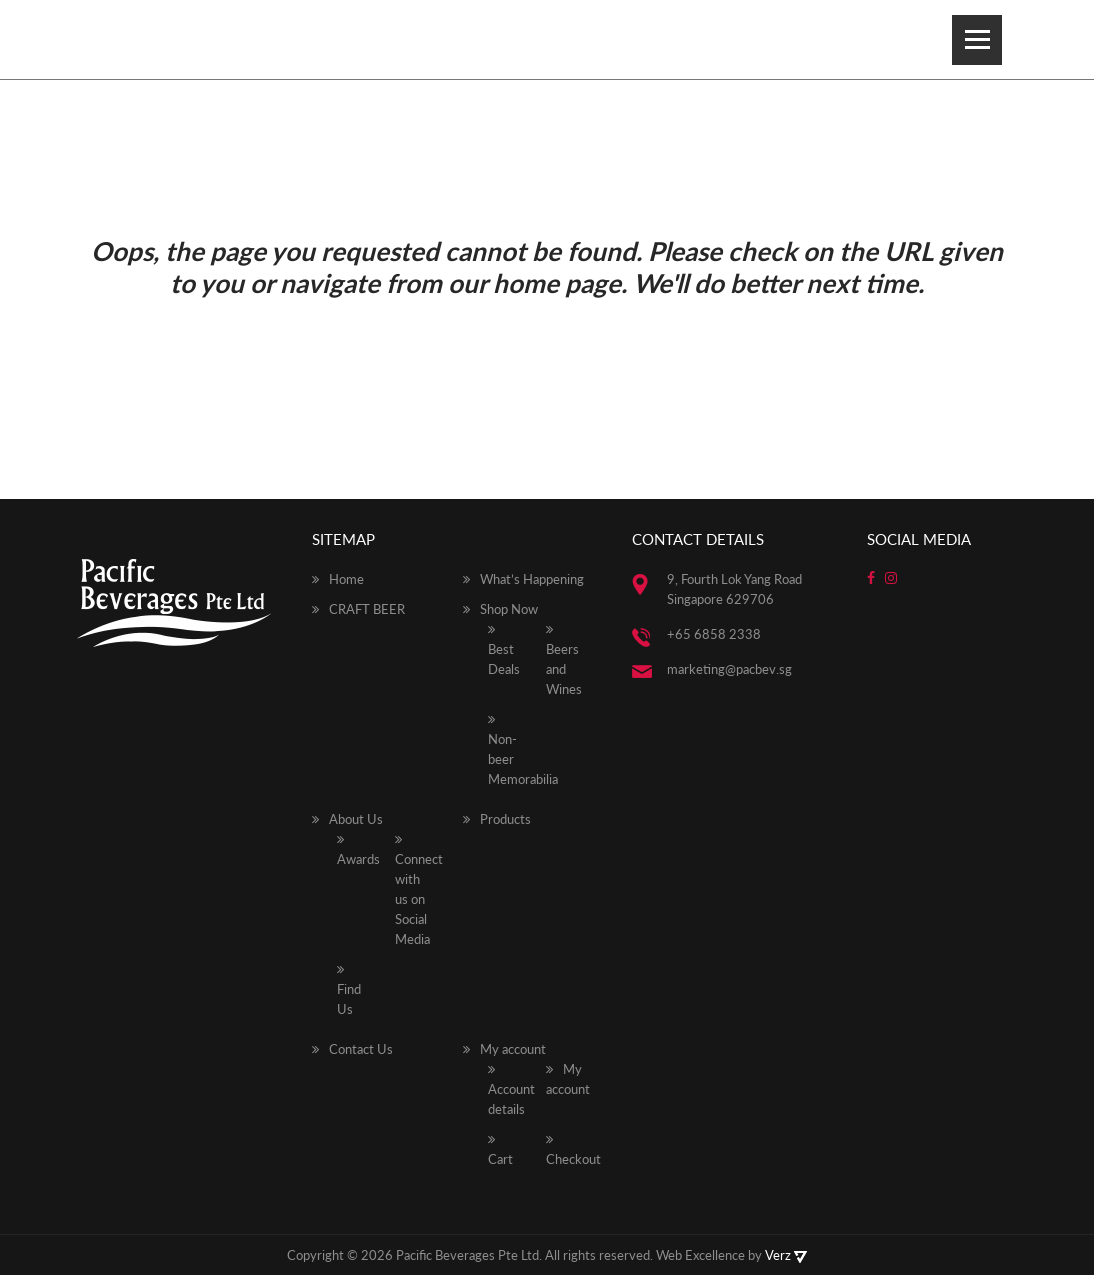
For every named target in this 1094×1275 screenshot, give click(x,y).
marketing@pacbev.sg (729, 669)
